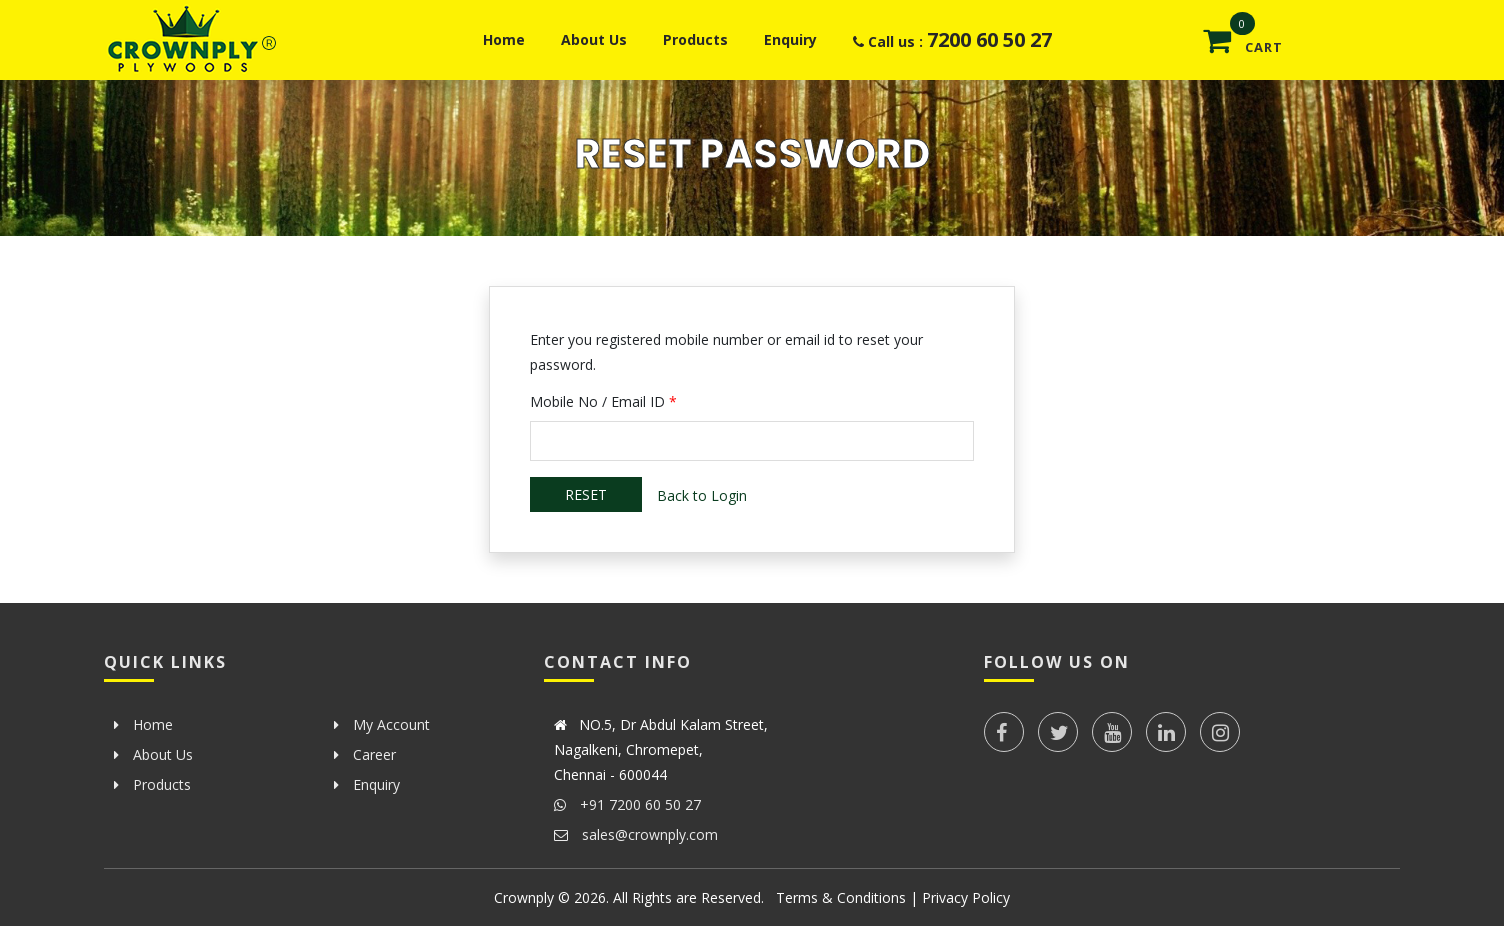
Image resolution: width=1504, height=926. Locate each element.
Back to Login (702, 495)
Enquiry (790, 39)
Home (504, 39)
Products (695, 39)
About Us (594, 39)
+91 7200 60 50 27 (627, 804)
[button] (1357, 30)
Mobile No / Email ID (603, 402)
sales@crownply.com (636, 834)
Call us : (952, 39)
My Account (382, 724)
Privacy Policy (966, 897)
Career (365, 754)
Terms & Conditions (841, 897)
